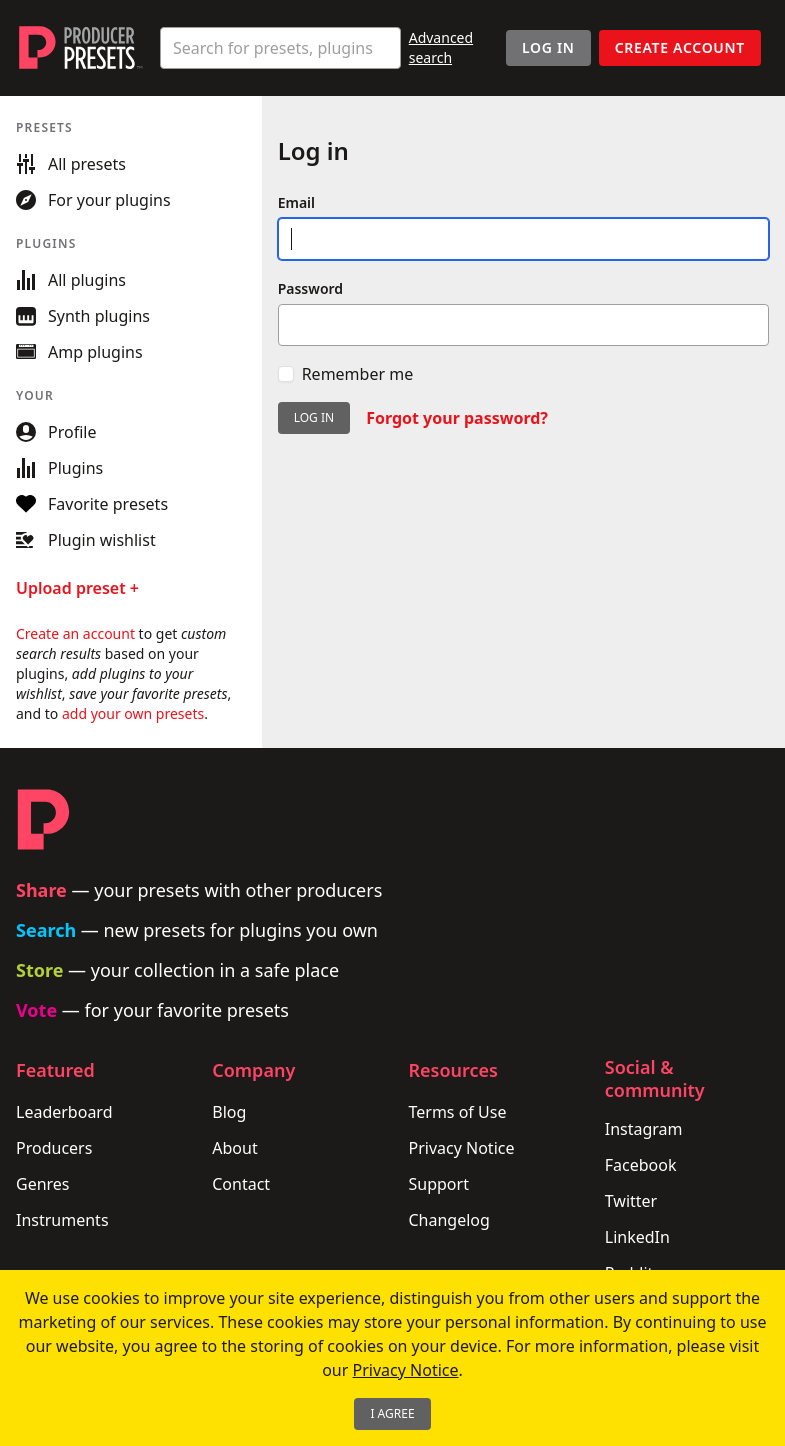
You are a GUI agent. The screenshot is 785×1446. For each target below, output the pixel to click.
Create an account (75, 633)
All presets (71, 164)
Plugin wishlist (86, 540)
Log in (314, 417)
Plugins (59, 468)
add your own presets (133, 713)
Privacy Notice (462, 1148)
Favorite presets (92, 504)
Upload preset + (77, 588)
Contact (241, 1184)
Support (439, 1184)
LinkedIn (637, 1237)
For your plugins (93, 200)
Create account (680, 47)
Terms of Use (458, 1112)
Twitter (631, 1201)
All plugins (71, 280)
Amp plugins (79, 352)
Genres (43, 1184)
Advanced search (441, 47)
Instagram (644, 1129)
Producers (54, 1148)
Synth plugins (83, 316)
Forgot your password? (457, 418)
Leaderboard (64, 1112)
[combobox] (280, 48)
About (234, 1148)
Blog (229, 1112)
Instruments (62, 1220)
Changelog (449, 1220)
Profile (56, 432)
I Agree (392, 1413)
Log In (548, 47)
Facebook (641, 1165)
